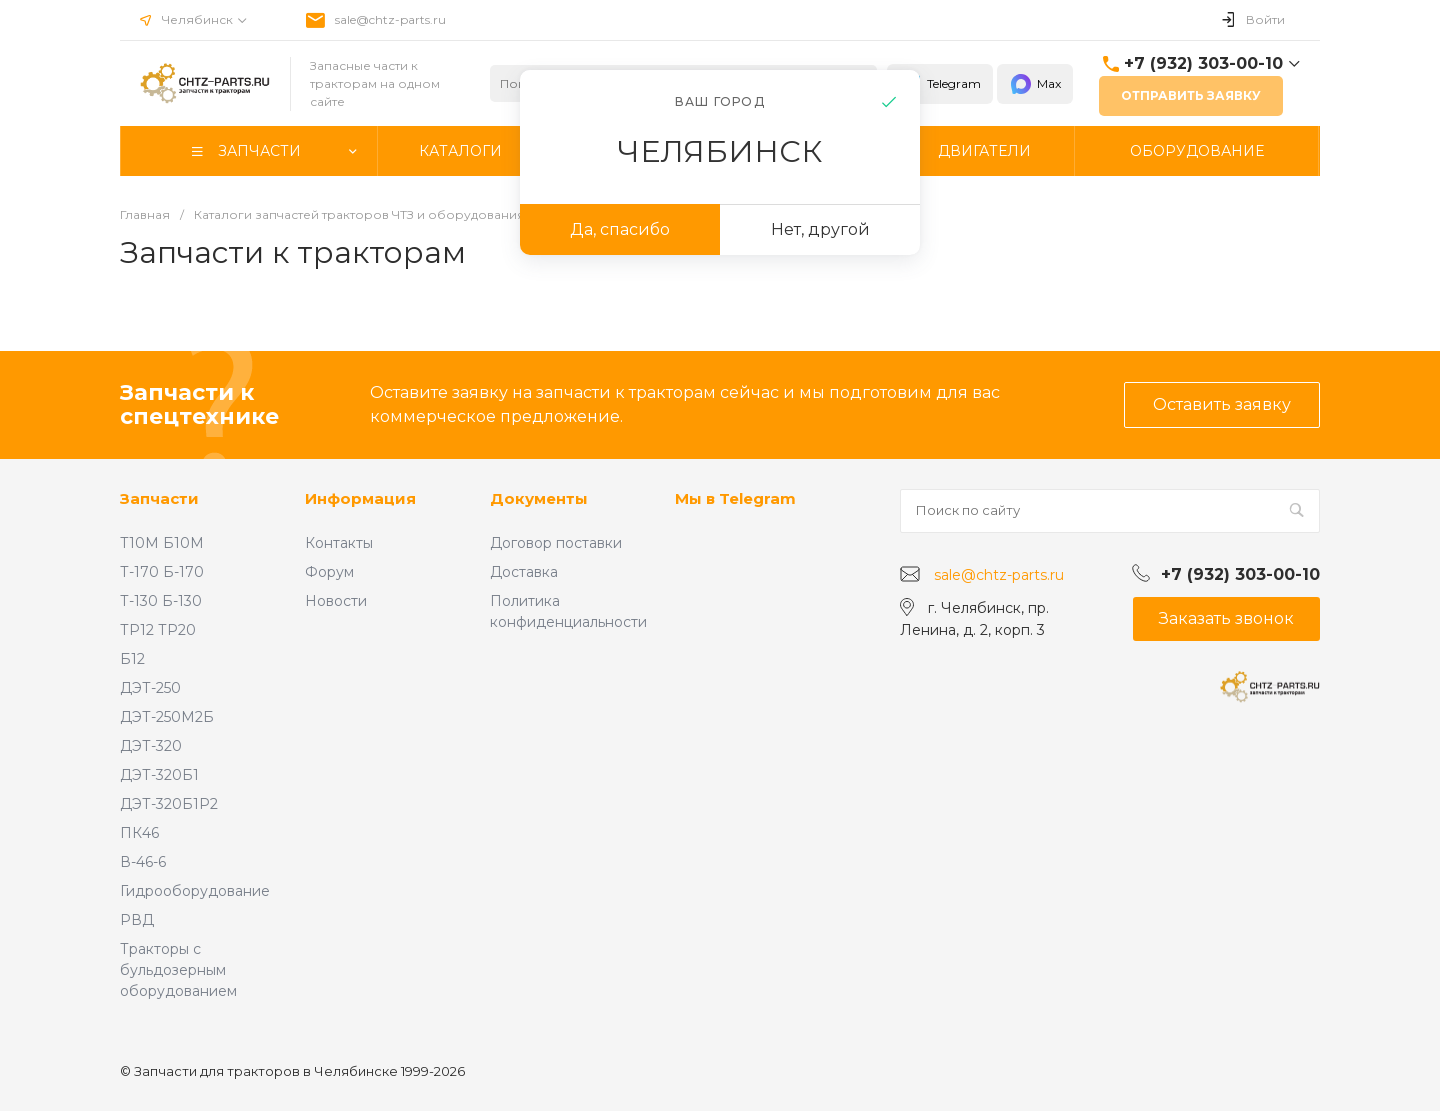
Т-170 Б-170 (162, 572)
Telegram (940, 84)
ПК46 (139, 833)
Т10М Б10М (162, 543)
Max (1035, 84)
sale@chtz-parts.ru (390, 19)
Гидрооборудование (195, 891)
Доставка (524, 572)
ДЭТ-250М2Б (167, 717)
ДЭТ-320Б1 (159, 775)
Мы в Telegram (735, 498)
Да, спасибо (620, 229)
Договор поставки (556, 543)
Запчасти (159, 498)
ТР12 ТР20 (158, 630)
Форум (329, 572)
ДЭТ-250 (150, 688)
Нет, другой (820, 229)
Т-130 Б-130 (161, 601)
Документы (539, 498)
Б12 (132, 659)
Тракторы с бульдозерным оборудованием (178, 970)
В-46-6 (143, 862)
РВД (137, 920)
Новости (336, 601)
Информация (360, 498)
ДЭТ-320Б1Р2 (169, 804)
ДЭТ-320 (151, 746)
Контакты (339, 543)
